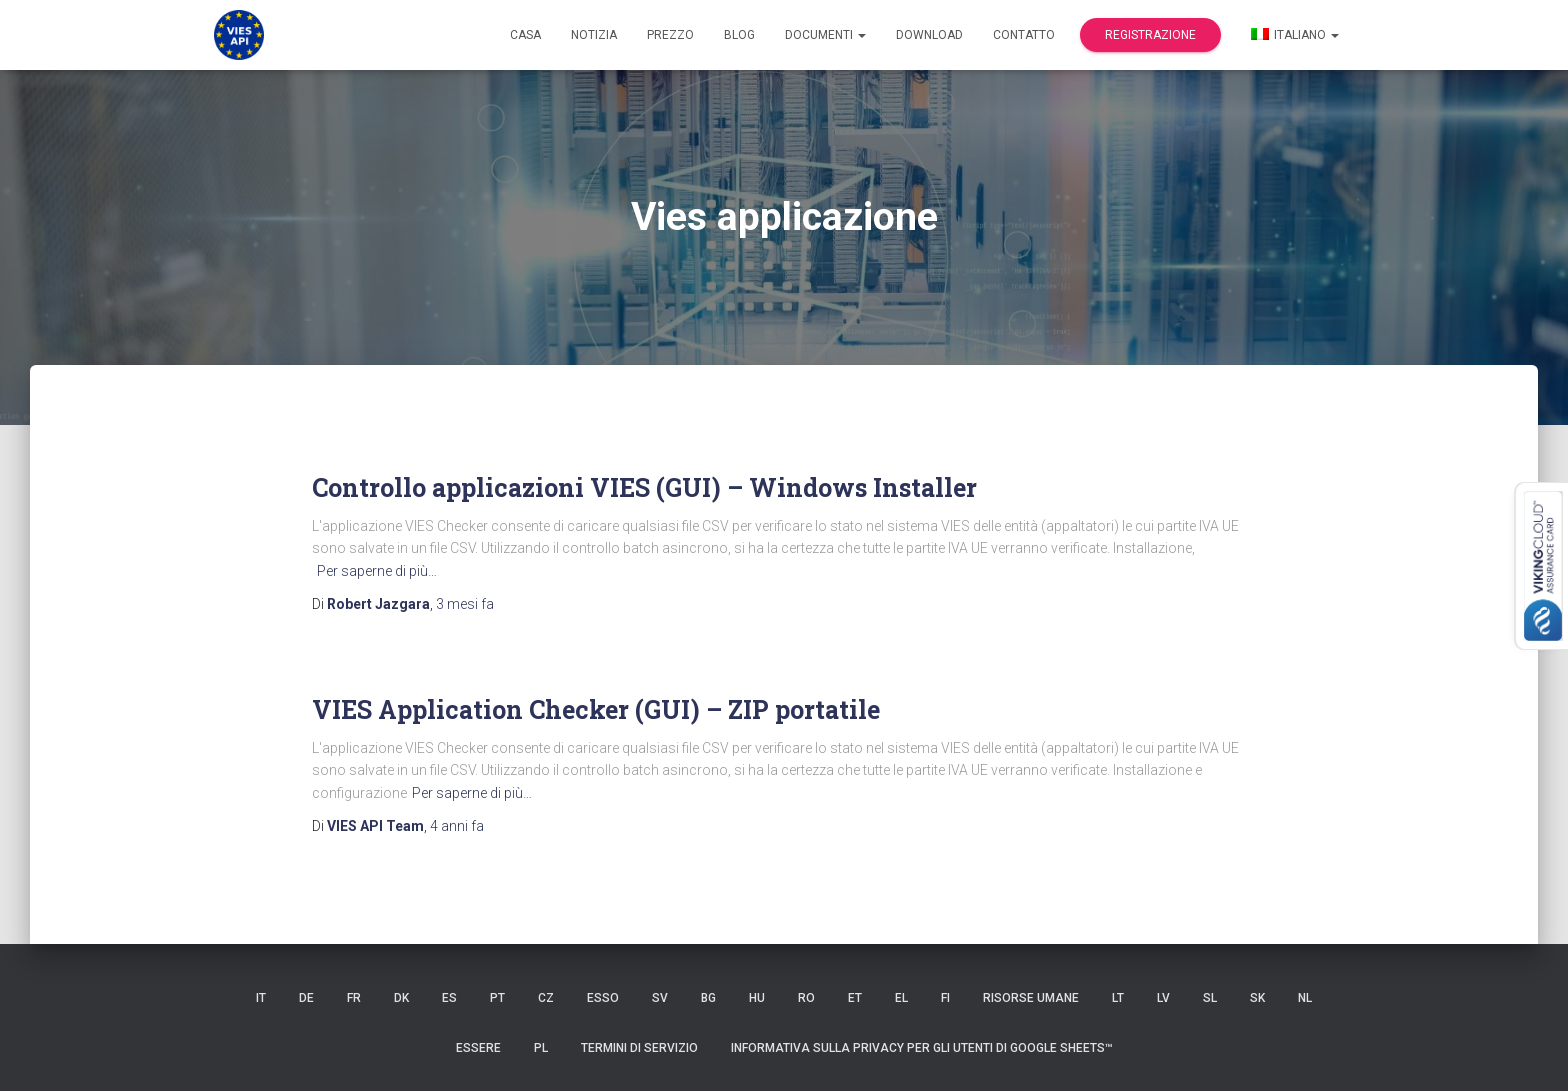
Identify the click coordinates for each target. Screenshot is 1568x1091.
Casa (525, 35)
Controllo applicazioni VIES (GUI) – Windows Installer (644, 487)
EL (901, 998)
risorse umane (1031, 998)
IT (261, 998)
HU (757, 998)
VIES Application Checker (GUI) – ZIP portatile (596, 709)
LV (1163, 998)
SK (1257, 998)
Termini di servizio (639, 1048)
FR (354, 998)
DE (306, 998)
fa (465, 604)
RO (806, 998)
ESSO (603, 998)
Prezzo (670, 35)
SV (660, 998)
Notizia (594, 35)
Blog (739, 35)
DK (401, 998)
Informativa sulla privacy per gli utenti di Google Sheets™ (922, 1048)
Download (929, 35)
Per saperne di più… (377, 571)
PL (541, 1048)
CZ (546, 998)
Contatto (1024, 35)
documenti (825, 35)
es (449, 998)
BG (708, 998)
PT (497, 998)
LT (1118, 998)
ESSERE (478, 1048)
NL (1305, 998)
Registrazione (1150, 35)
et (855, 998)
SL (1210, 998)
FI (945, 998)
